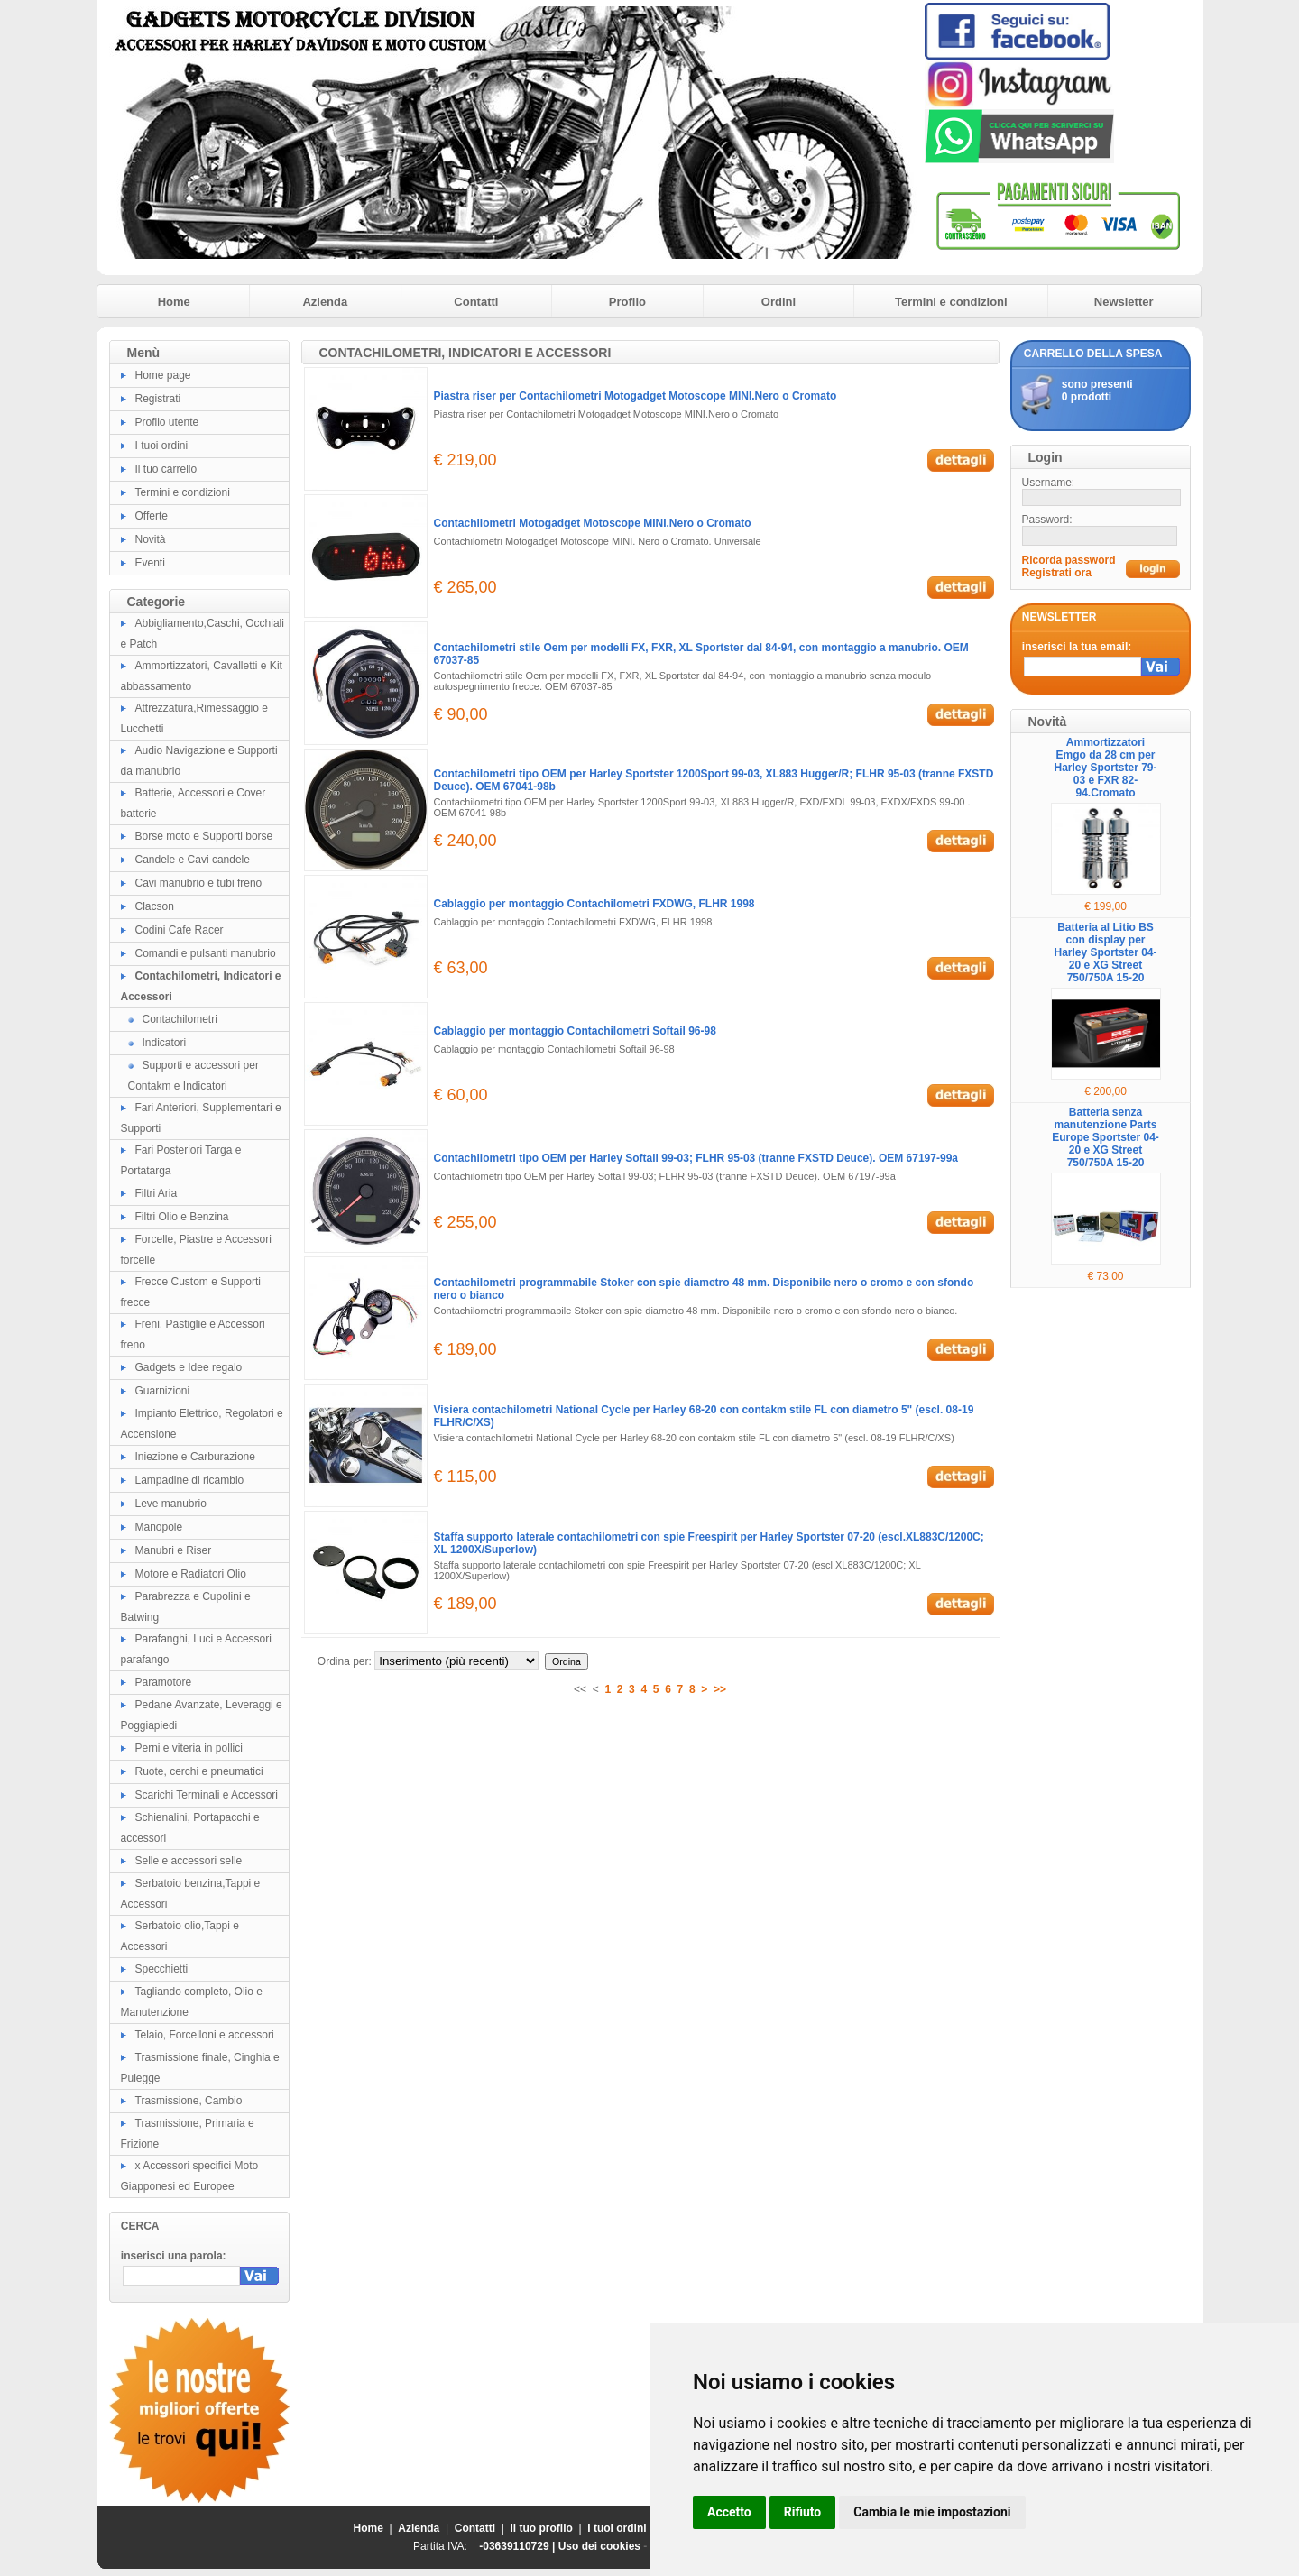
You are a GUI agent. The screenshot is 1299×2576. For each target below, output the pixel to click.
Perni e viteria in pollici (189, 1748)
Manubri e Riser (173, 1550)
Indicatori (165, 1042)
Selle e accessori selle (189, 1860)
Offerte (151, 516)
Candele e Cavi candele (192, 859)
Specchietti (162, 1969)
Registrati (158, 398)
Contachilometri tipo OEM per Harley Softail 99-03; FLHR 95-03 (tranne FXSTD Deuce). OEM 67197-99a (696, 1158)
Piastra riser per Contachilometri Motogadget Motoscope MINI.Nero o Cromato (635, 396)
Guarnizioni (162, 1391)
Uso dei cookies (599, 2546)
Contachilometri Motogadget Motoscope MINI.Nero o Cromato (592, 523)
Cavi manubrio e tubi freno (199, 883)
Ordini (778, 301)
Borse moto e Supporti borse (204, 836)
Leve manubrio (171, 1503)
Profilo (627, 301)
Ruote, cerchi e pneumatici (199, 1771)
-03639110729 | (518, 2546)
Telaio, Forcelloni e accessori (204, 2035)
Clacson (154, 906)
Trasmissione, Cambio (189, 2100)
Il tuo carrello (166, 469)
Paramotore (163, 1682)
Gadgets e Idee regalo (189, 1367)
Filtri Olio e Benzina (182, 1216)
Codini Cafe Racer (179, 930)
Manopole (159, 1527)
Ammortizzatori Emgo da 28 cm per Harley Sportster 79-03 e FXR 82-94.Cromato (1105, 767)
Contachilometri (180, 1019)
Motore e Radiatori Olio (190, 1574)
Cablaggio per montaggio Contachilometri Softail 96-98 (575, 1031)
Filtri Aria (156, 1193)
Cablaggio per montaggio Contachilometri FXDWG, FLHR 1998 (594, 903)
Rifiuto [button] (803, 2512)
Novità (150, 539)
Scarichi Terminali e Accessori (207, 1795)
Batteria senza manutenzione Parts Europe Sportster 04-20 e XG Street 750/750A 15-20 (1105, 1137)
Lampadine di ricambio (189, 1480)
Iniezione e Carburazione (195, 1456)
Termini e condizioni (951, 301)
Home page (163, 375)
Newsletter (1124, 301)
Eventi (150, 563)
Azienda (324, 301)
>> (720, 1689)
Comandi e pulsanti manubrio (205, 953)
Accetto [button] (729, 2512)
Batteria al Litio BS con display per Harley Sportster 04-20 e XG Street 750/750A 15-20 (1105, 952)
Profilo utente (167, 422)
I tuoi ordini (162, 445)
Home (174, 301)
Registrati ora (1057, 572)
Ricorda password (1069, 560)
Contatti (476, 301)
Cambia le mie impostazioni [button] (931, 2512)
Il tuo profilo (542, 2528)
